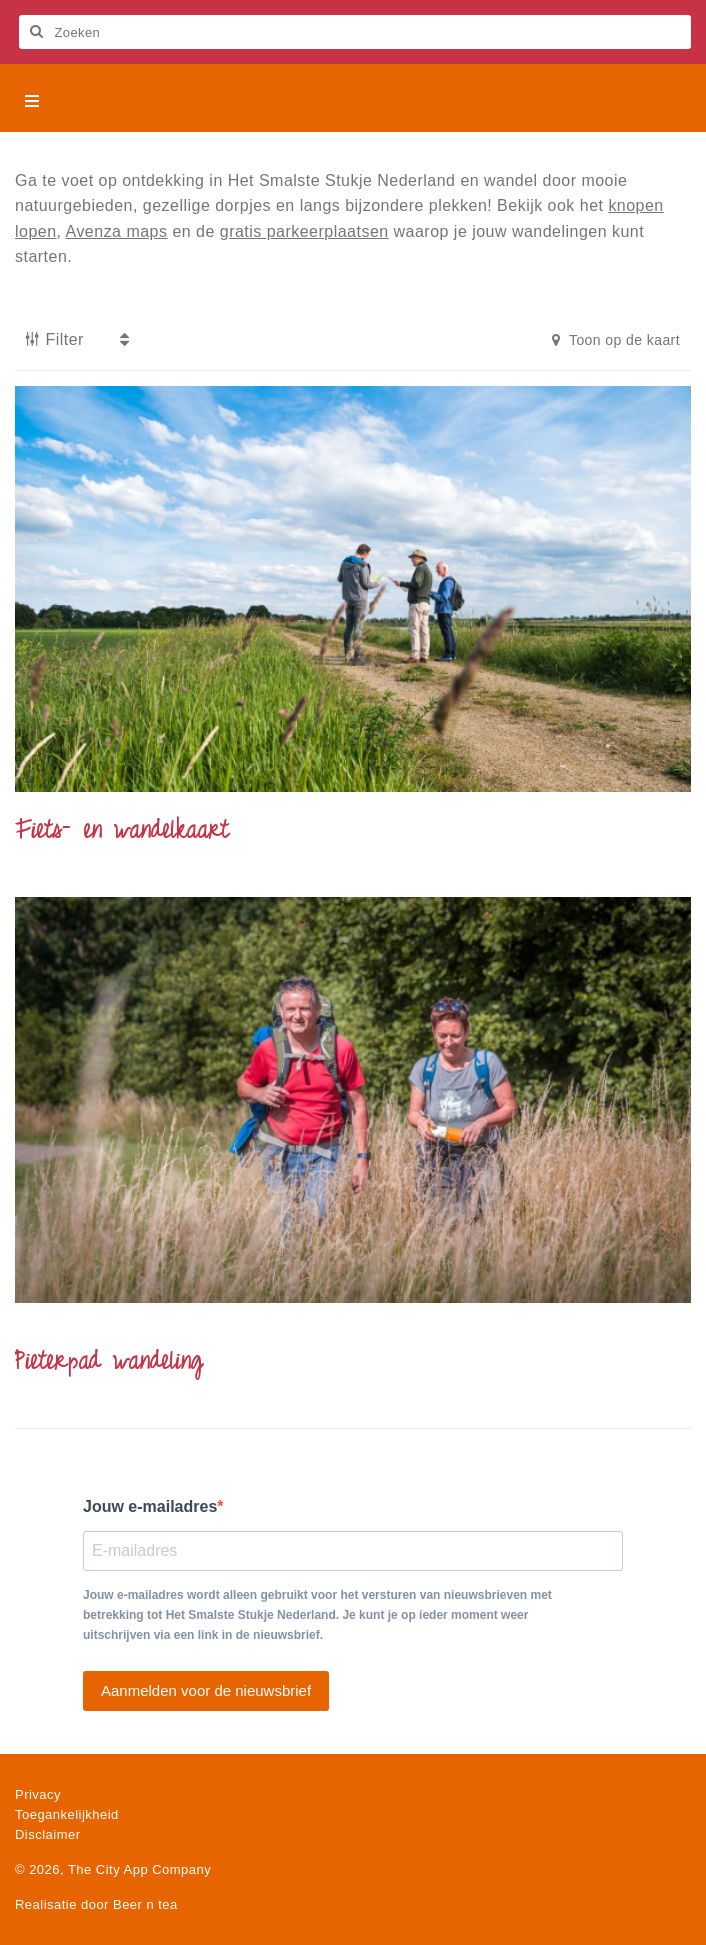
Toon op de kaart (616, 340)
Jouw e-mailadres (150, 1506)
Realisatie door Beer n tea (96, 1904)
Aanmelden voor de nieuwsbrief (206, 1690)
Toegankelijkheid (67, 1814)
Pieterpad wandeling (108, 1363)
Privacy (38, 1794)
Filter (54, 339)
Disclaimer (47, 1834)
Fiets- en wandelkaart (122, 832)
